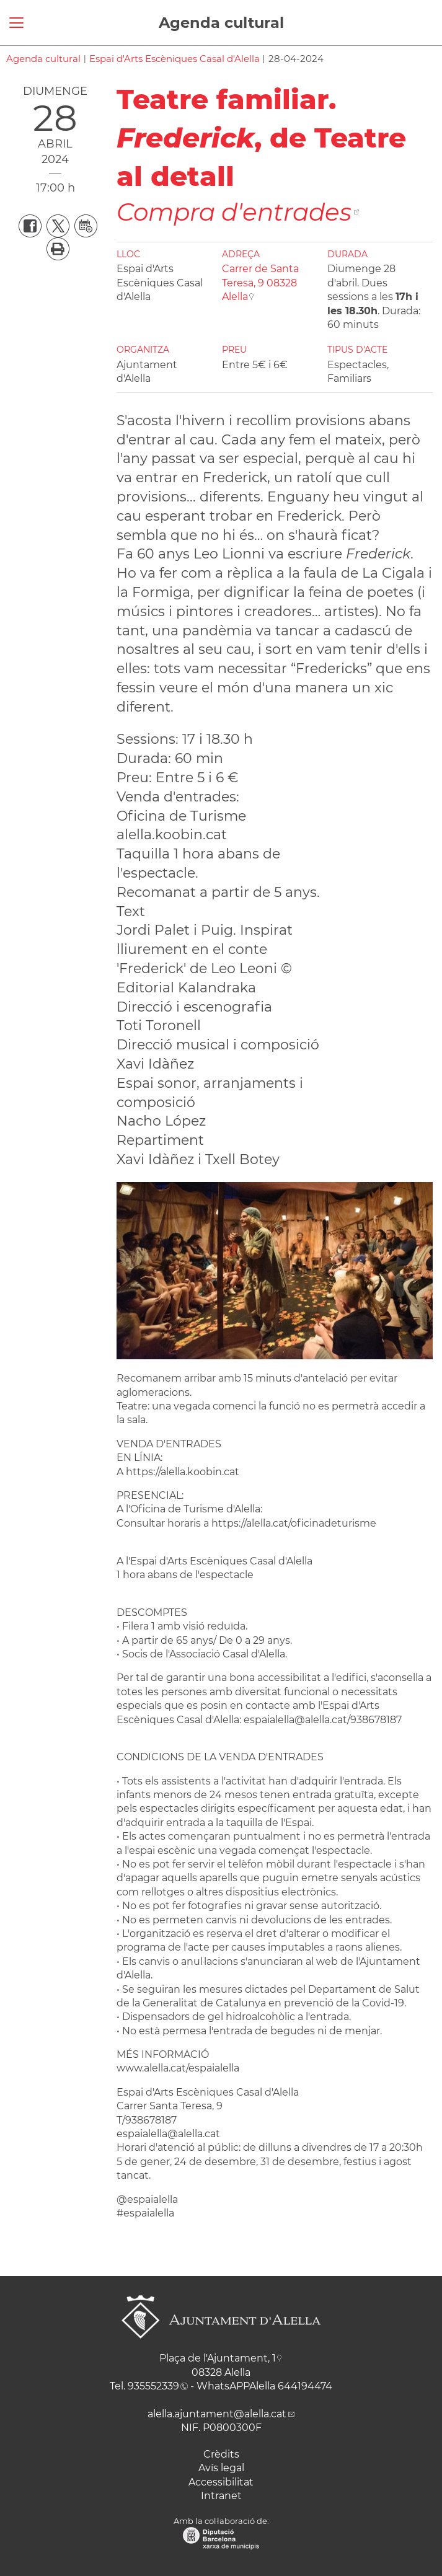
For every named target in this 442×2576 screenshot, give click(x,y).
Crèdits (221, 2454)
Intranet (221, 2496)
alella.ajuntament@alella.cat (217, 2414)
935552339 (153, 2386)
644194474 (305, 2386)
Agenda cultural (221, 23)
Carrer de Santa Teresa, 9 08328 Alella (260, 282)
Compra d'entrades (234, 212)
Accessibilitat (221, 2482)
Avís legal (221, 2468)
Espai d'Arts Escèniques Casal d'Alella (174, 58)
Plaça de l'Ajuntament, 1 (217, 2358)
